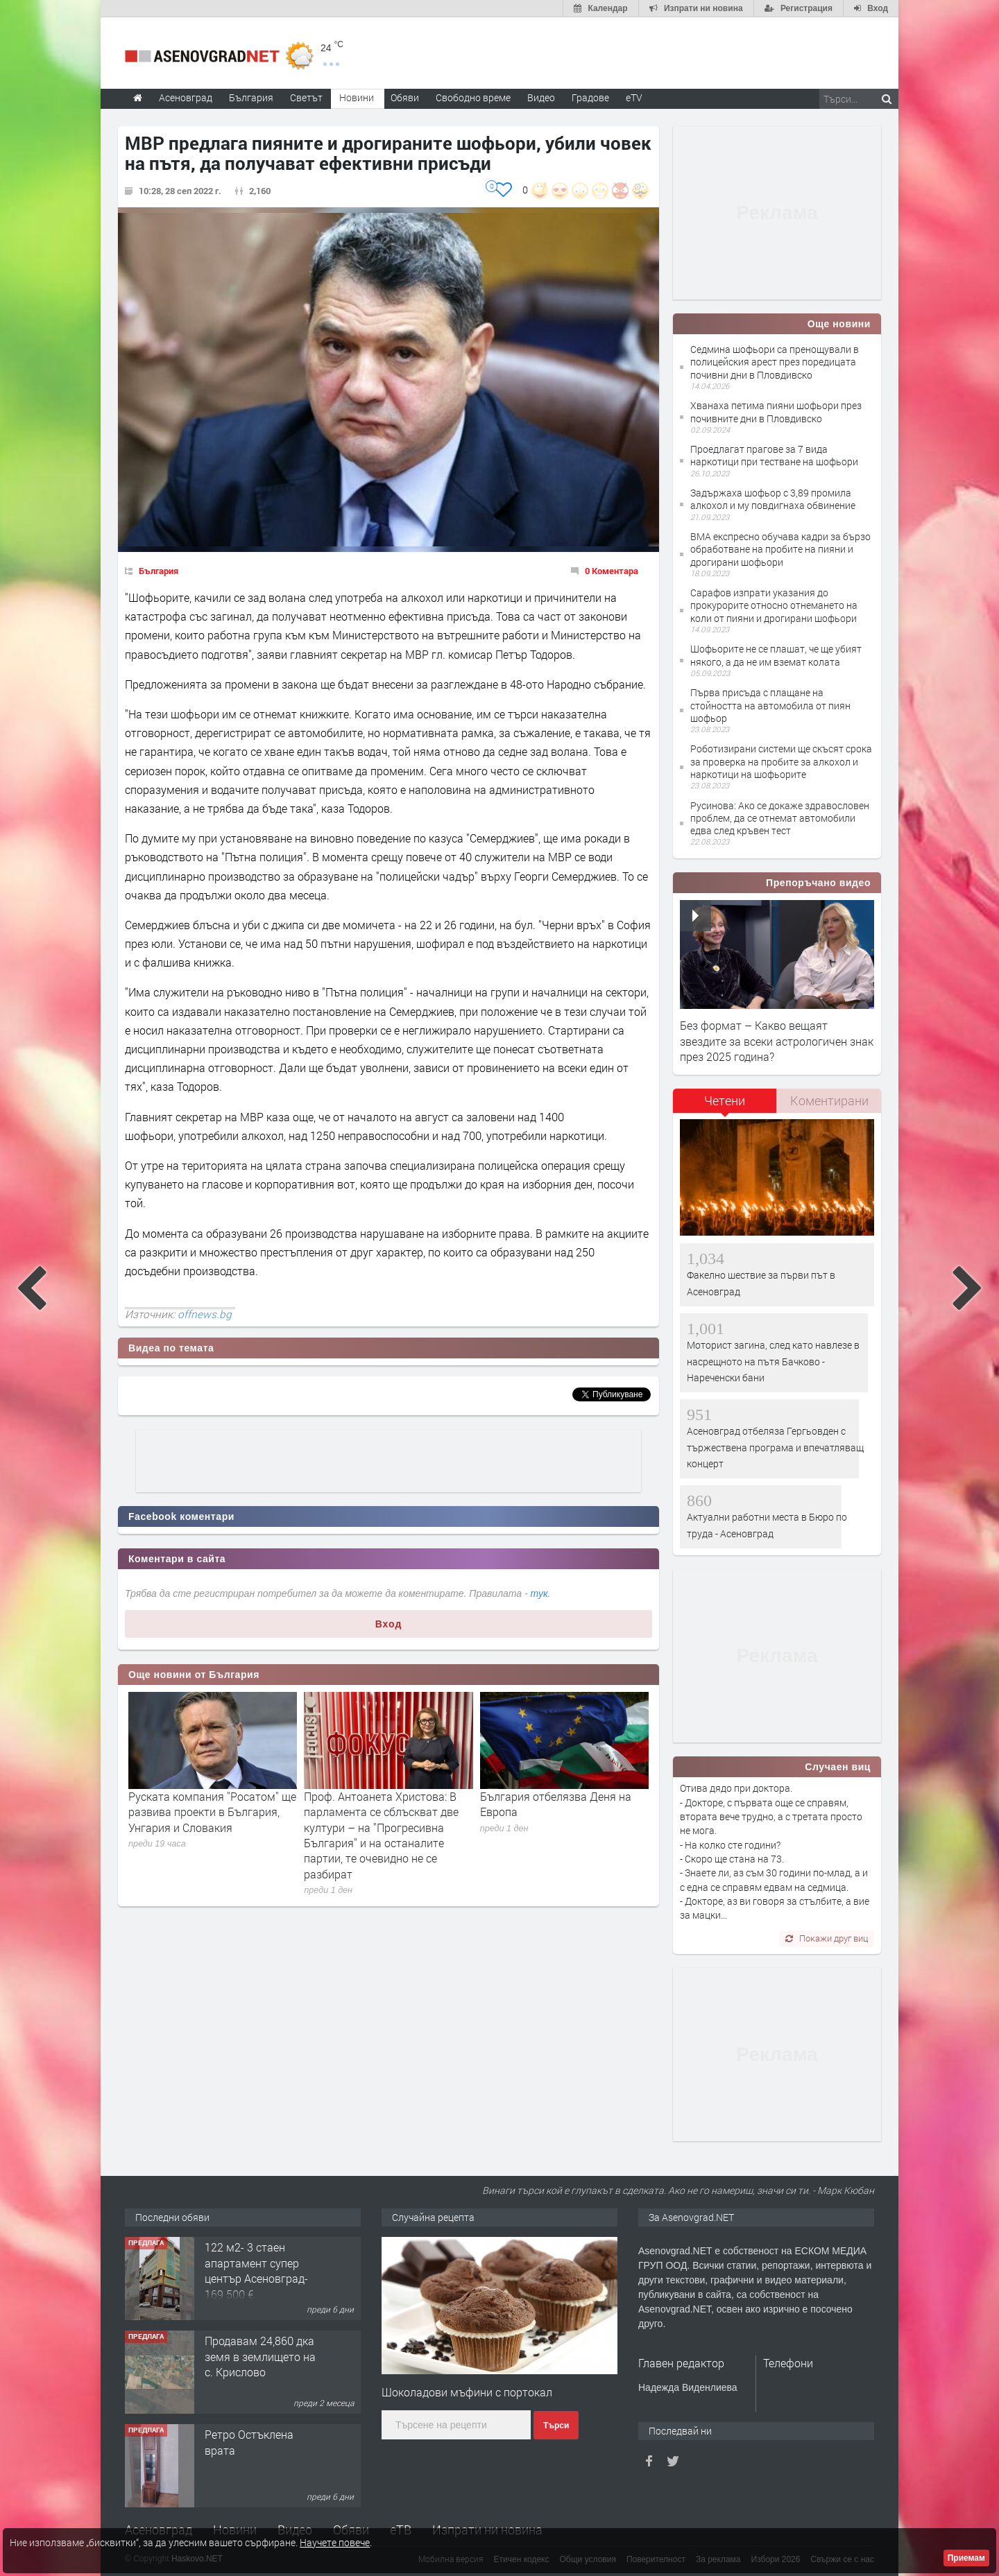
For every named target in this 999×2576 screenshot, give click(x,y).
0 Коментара (611, 570)
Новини (356, 97)
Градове (590, 97)
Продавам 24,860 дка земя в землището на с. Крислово (260, 2356)
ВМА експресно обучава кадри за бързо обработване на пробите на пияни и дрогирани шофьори (780, 549)
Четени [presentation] (724, 1100)
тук (539, 1593)
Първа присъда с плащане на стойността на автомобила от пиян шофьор (770, 705)
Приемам (966, 2558)
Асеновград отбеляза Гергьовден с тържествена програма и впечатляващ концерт (775, 1447)
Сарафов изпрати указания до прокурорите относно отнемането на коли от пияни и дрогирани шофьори (773, 605)
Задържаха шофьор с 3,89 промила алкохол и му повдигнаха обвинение (772, 499)
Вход (388, 1624)
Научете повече (335, 2542)
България (158, 570)
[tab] (725, 1106)
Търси (556, 2425)
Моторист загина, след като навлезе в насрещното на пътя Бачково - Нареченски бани (773, 1361)
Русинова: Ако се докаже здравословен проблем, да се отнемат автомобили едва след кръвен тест (779, 818)
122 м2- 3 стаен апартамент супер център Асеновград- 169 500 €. (256, 2270)
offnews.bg (205, 1314)
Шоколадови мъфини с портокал (467, 2392)
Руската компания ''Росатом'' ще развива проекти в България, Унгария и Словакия (212, 1812)
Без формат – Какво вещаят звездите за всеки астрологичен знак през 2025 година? (776, 1041)
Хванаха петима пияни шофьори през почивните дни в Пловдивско (776, 411)
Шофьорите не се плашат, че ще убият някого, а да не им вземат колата (776, 655)
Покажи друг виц (826, 1938)
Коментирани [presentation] (829, 1100)
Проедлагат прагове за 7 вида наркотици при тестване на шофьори (774, 455)
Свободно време (473, 97)
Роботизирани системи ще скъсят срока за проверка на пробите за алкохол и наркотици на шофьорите (781, 761)
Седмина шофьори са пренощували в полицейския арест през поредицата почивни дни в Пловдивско (774, 362)
